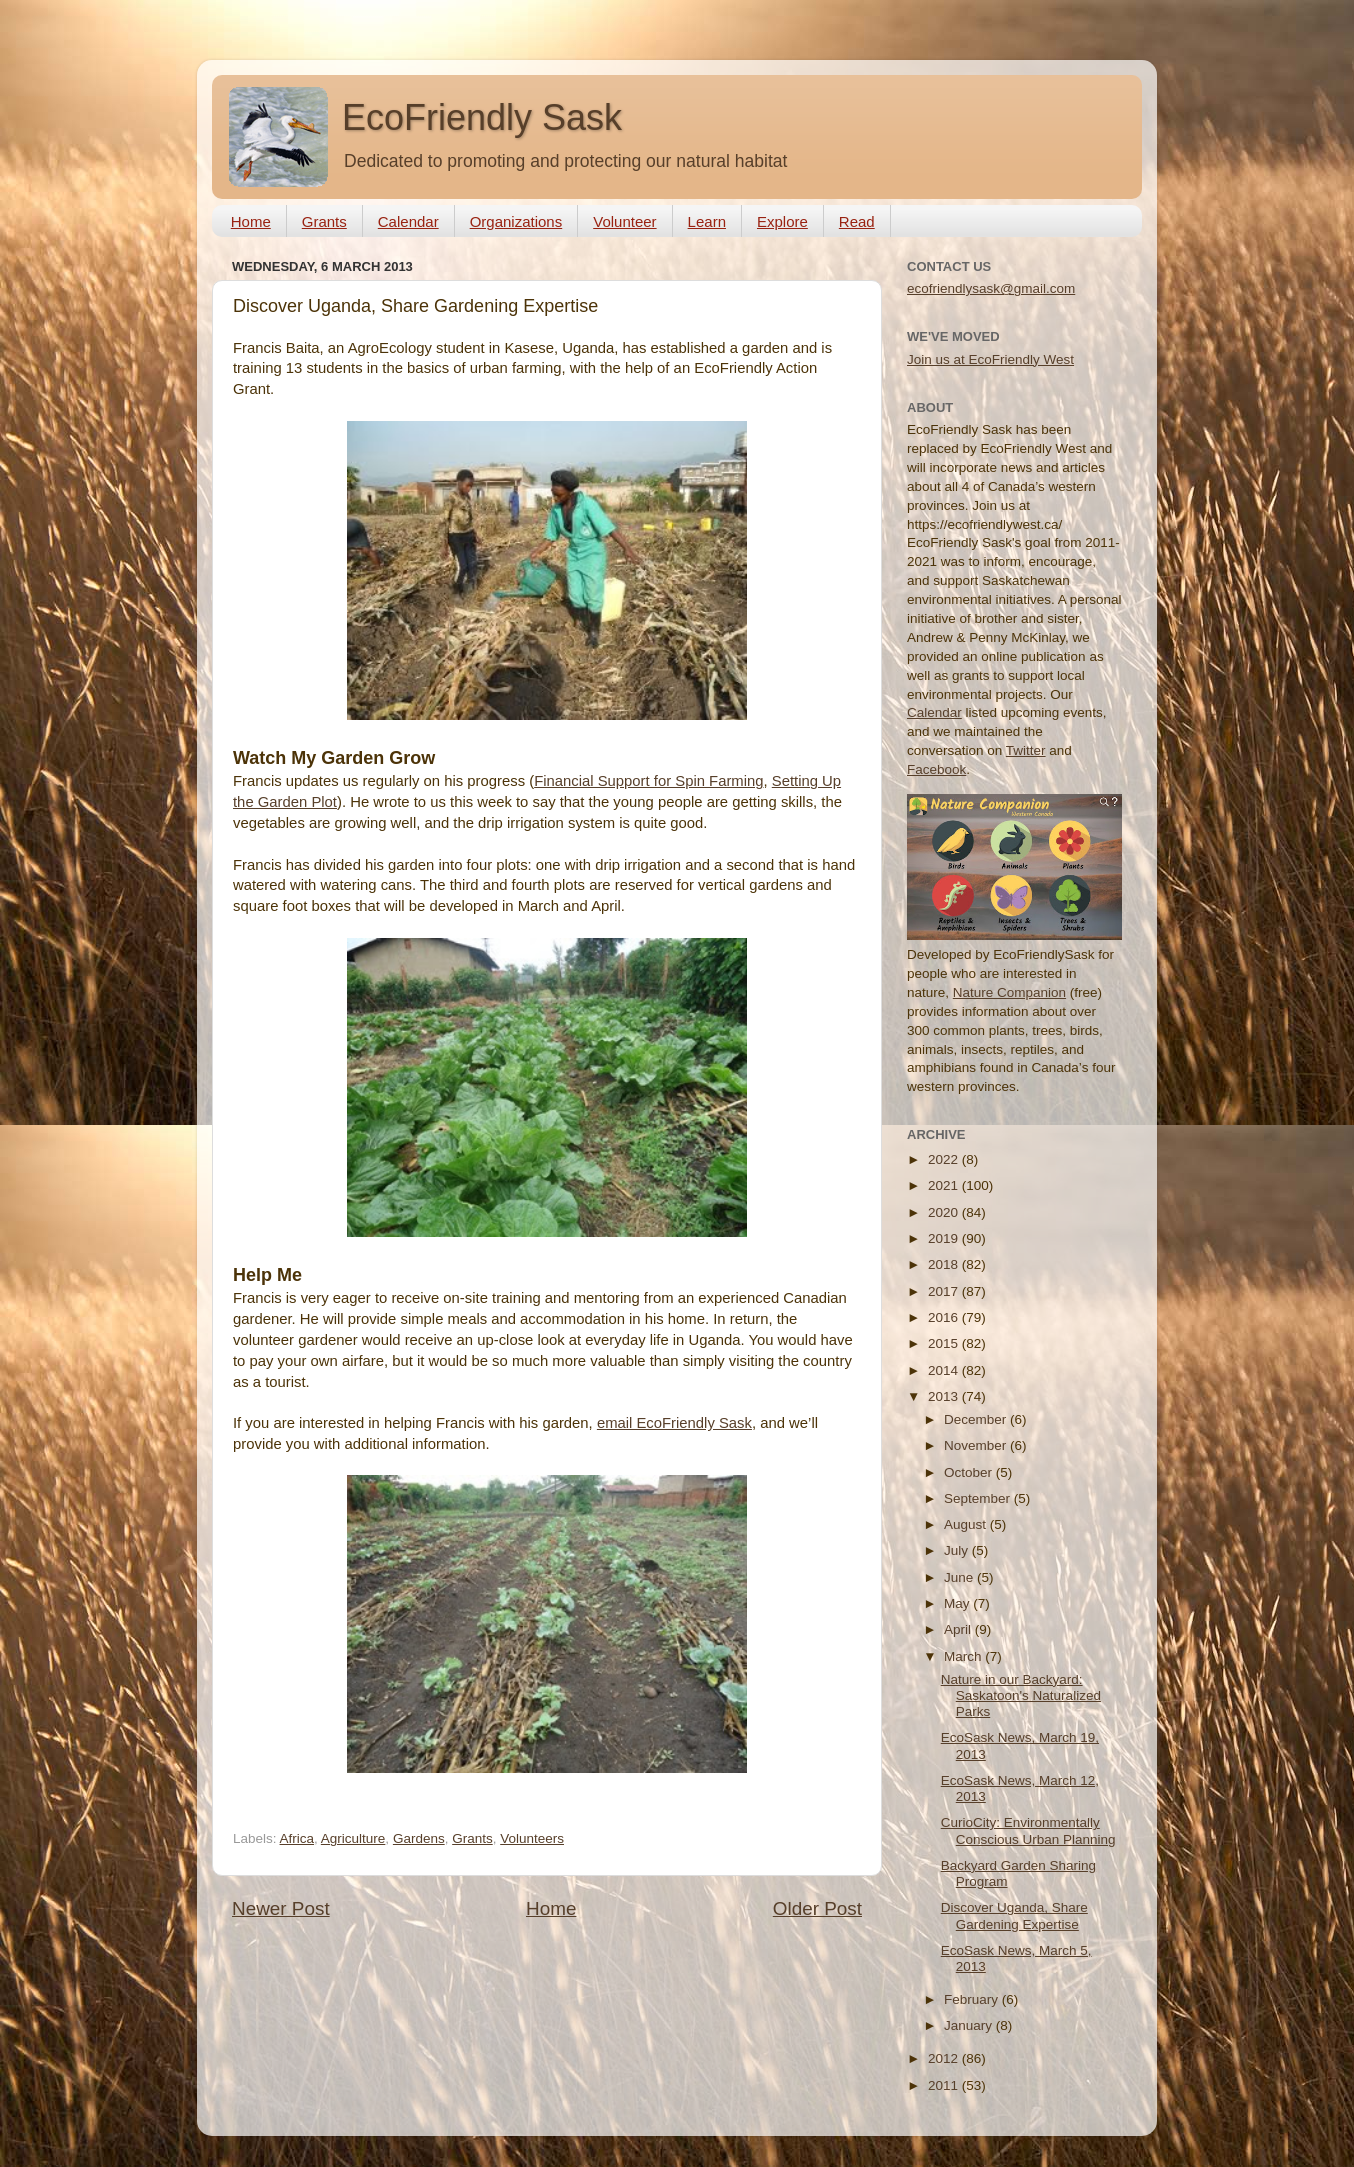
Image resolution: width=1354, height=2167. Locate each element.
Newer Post (281, 1908)
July (958, 1550)
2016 (945, 1317)
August (967, 1524)
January (970, 2025)
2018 (945, 1264)
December (977, 1419)
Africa (297, 1838)
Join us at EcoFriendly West (990, 359)
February (973, 1999)
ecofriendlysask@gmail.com (991, 288)
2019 (945, 1238)
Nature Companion (1009, 992)
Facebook (936, 769)
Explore (782, 221)
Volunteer (624, 221)
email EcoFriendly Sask (674, 1423)
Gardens (419, 1838)
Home (251, 221)
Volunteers (532, 1838)
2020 (945, 1212)
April (959, 1629)
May (958, 1603)
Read (857, 221)
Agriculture (353, 1838)
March (964, 1656)
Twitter (1026, 750)
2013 (945, 1396)
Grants (324, 221)
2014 (945, 1370)
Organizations (516, 221)
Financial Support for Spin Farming (648, 781)
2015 (945, 1343)
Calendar (408, 221)
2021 (945, 1185)
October (970, 1472)
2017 (945, 1291)
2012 (945, 2058)
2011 (945, 2085)
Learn (707, 221)
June (960, 1577)
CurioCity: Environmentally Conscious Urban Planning (1028, 1830)
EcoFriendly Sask (482, 117)
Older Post (817, 1908)
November (977, 1445)
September (979, 1498)
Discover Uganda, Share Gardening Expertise (1014, 1915)
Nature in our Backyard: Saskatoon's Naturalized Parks (1021, 1695)
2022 (945, 1159)
